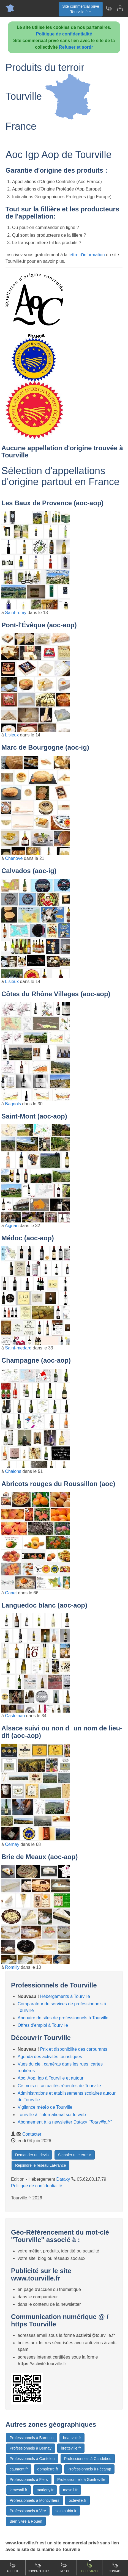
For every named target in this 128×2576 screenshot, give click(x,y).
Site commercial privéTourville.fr (80, 9)
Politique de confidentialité (64, 34)
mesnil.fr (70, 2490)
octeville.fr (77, 2500)
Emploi (64, 2567)
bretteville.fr (71, 2448)
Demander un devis (31, 2155)
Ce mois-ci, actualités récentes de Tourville (59, 2085)
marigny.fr (45, 2490)
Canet (11, 1593)
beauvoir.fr (72, 2438)
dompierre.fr (47, 2469)
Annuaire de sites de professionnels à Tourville (63, 2017)
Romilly (12, 1967)
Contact (115, 2567)
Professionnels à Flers (29, 2479)
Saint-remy (15, 612)
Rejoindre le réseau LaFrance (40, 2165)
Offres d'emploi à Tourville (43, 2025)
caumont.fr (19, 2469)
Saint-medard (18, 1348)
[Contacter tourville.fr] (119, 8)
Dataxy (63, 2179)
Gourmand (89, 2567)
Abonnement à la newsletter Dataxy (65, 2122)
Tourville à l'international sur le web (52, 2114)
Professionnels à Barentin (32, 2438)
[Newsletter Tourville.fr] (108, 8)
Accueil (12, 2567)
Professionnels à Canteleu (32, 2458)
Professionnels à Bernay (30, 2448)
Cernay (12, 1844)
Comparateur (38, 2567)
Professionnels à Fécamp (89, 2469)
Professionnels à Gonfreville (81, 2479)
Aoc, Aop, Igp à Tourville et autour (50, 2078)
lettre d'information (87, 254)
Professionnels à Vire (28, 2511)
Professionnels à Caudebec (87, 2458)
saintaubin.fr (66, 2511)
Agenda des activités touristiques (50, 2056)
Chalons (13, 1471)
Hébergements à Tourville (65, 1996)
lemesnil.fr (18, 2490)
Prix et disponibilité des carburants (73, 2049)
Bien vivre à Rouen (26, 2521)
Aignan (11, 1225)
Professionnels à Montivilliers (34, 2500)
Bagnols (13, 1103)
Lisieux (12, 735)
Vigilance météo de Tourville (45, 2107)
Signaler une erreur (74, 2155)
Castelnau (15, 1715)
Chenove (14, 858)
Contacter (31, 2134)
